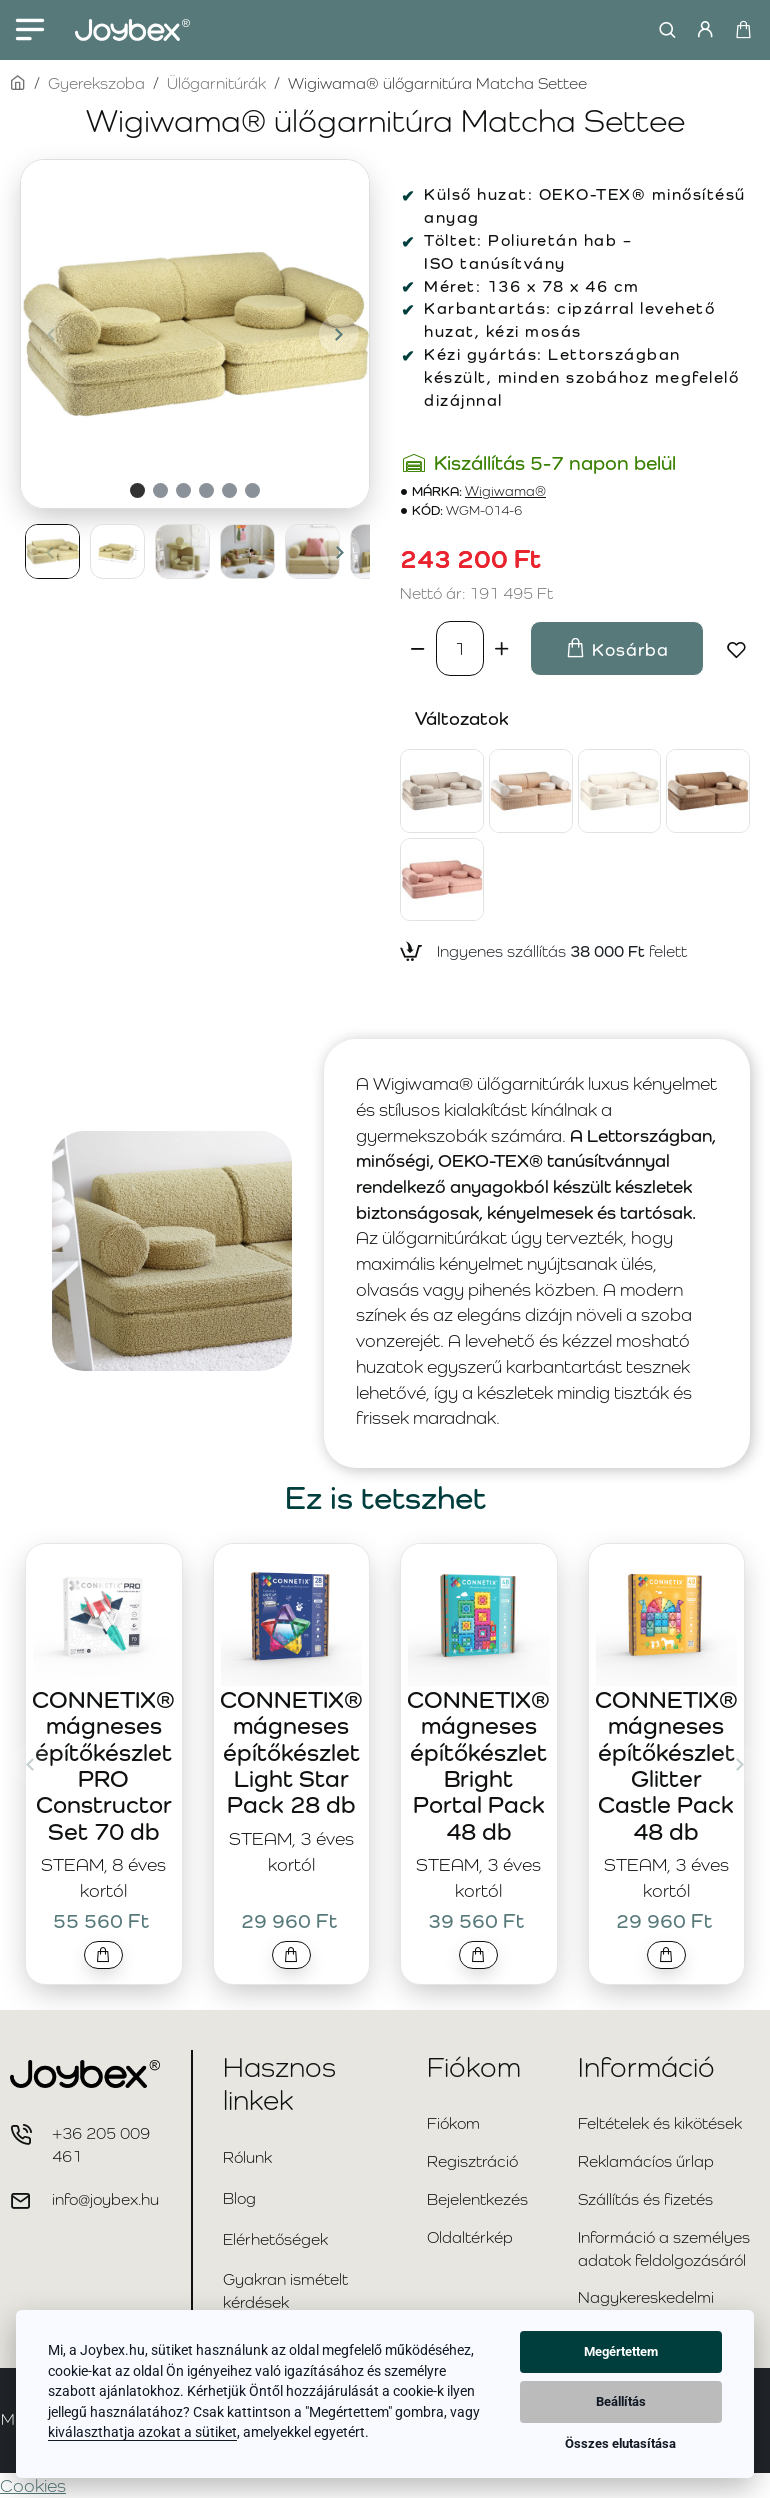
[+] (502, 648)
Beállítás (621, 2401)
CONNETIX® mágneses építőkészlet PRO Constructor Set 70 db (103, 1765)
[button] (51, 334)
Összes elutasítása (620, 2443)
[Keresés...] (662, 30)
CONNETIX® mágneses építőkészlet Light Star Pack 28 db (291, 1752)
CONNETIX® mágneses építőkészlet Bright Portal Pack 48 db (478, 1765)
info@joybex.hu (105, 2199)
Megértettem (621, 2351)
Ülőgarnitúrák (216, 83)
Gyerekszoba (96, 83)
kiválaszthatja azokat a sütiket (142, 2432)
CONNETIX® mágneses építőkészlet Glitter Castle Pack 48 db (666, 1765)
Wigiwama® (505, 491)
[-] (418, 648)
